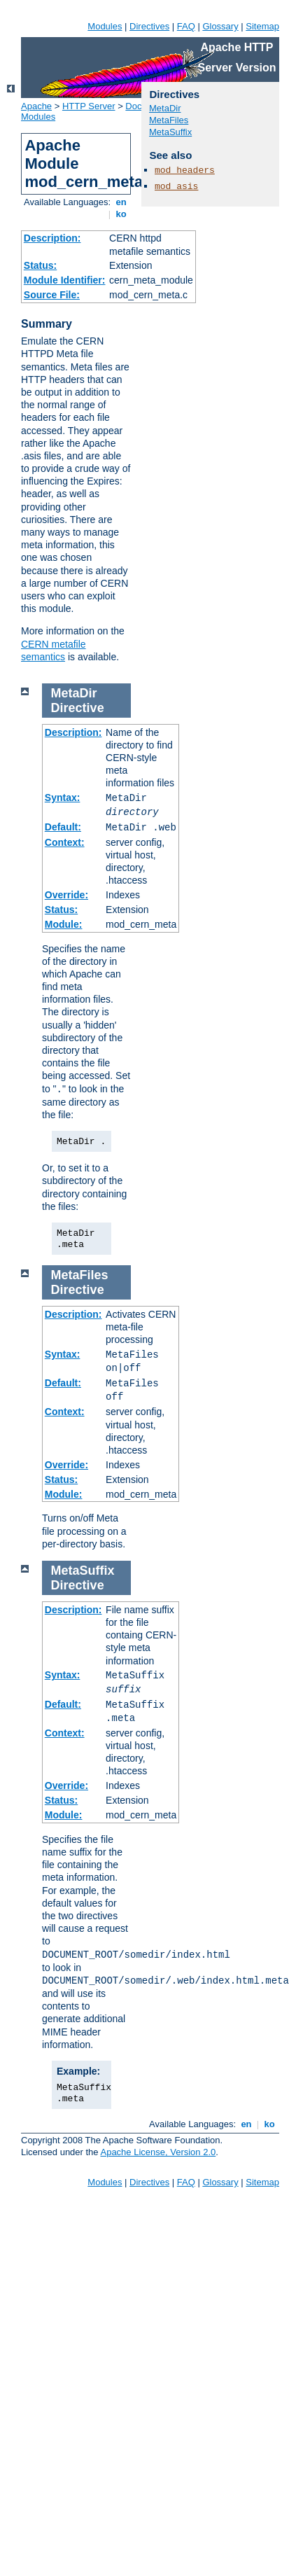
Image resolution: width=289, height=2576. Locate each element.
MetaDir (165, 108)
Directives (149, 26)
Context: (65, 842)
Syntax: (62, 797)
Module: (64, 924)
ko (121, 214)
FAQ (186, 26)
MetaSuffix (170, 132)
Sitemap (262, 26)
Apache (36, 106)
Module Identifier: (65, 280)
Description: (52, 238)
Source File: (52, 294)
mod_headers (185, 170)
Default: (63, 827)
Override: (66, 894)
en (121, 202)
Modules (104, 26)
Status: (40, 265)
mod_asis (176, 186)
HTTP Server (88, 106)
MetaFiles (168, 120)
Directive (77, 708)
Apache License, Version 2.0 (158, 2152)
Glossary (220, 26)
